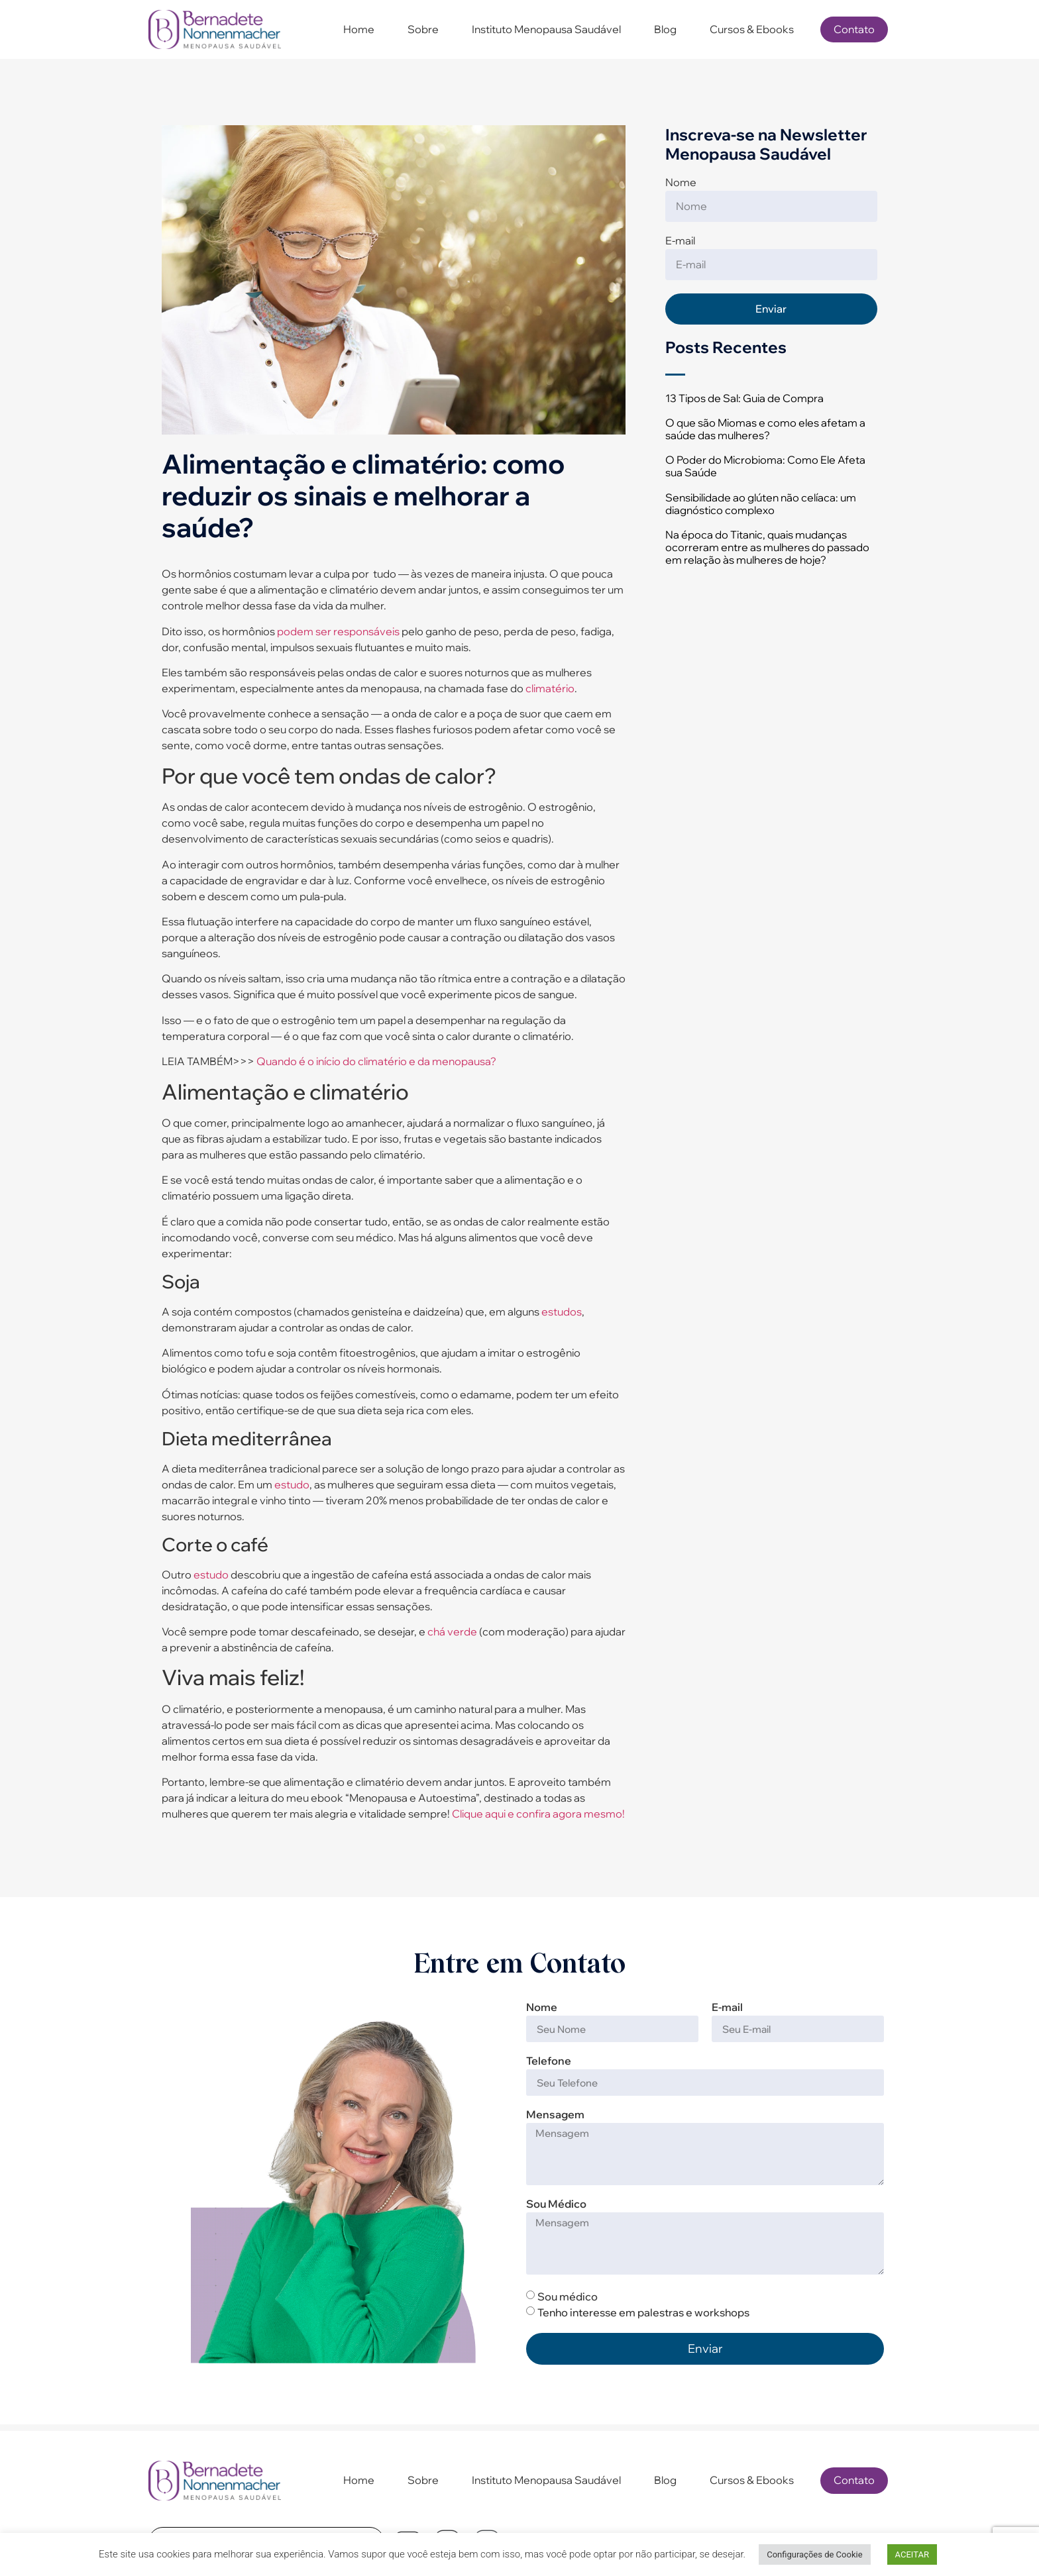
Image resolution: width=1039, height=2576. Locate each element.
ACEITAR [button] (912, 2554)
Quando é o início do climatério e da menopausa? (376, 1061)
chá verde (452, 1631)
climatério (549, 688)
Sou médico (567, 2296)
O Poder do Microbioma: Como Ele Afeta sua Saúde (765, 466)
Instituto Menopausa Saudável (546, 29)
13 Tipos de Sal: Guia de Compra (744, 398)
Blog (665, 29)
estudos (561, 1311)
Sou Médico (556, 2204)
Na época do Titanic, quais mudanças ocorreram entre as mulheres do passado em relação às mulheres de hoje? (767, 547)
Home (358, 29)
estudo (291, 1484)
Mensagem (555, 2115)
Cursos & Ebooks (752, 29)
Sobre (423, 29)
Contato (854, 29)
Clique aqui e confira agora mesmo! (538, 1813)
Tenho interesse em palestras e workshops (643, 2312)
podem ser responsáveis (338, 631)
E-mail (680, 241)
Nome (680, 183)
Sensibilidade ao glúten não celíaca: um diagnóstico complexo (760, 504)
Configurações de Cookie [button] (814, 2554)
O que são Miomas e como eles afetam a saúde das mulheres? (765, 429)
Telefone (548, 2061)
